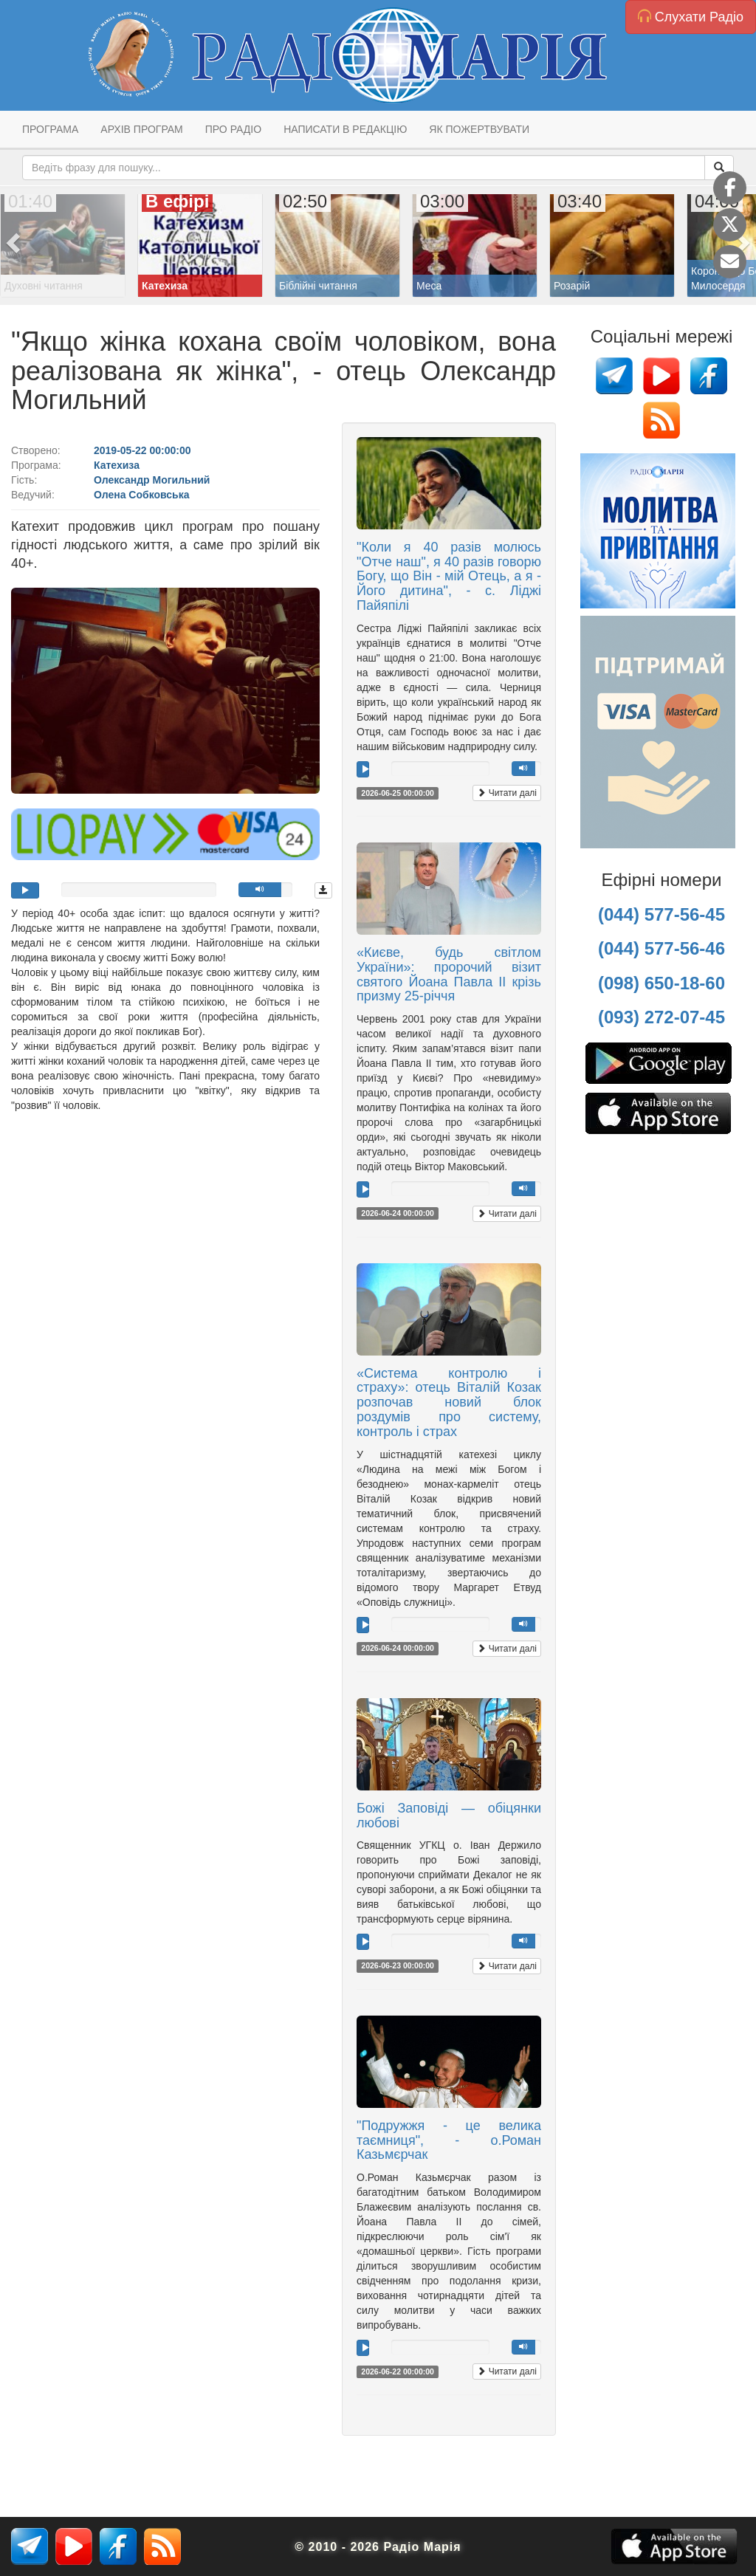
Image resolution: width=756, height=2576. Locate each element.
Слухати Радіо (690, 16)
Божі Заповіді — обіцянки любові (449, 1815)
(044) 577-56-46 (661, 948)
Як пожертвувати (479, 129)
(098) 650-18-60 (661, 983)
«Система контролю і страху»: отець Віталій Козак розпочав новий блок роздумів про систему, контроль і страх (449, 1402)
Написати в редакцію (345, 129)
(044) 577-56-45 (661, 914)
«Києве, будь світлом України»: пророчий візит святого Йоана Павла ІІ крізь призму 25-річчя (449, 974)
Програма (50, 129)
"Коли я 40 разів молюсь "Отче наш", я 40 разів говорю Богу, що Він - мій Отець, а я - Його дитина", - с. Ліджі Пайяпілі (449, 576)
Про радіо (233, 129)
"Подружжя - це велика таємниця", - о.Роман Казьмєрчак (449, 2140)
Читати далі (507, 793)
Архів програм (141, 129)
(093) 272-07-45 (661, 1017)
